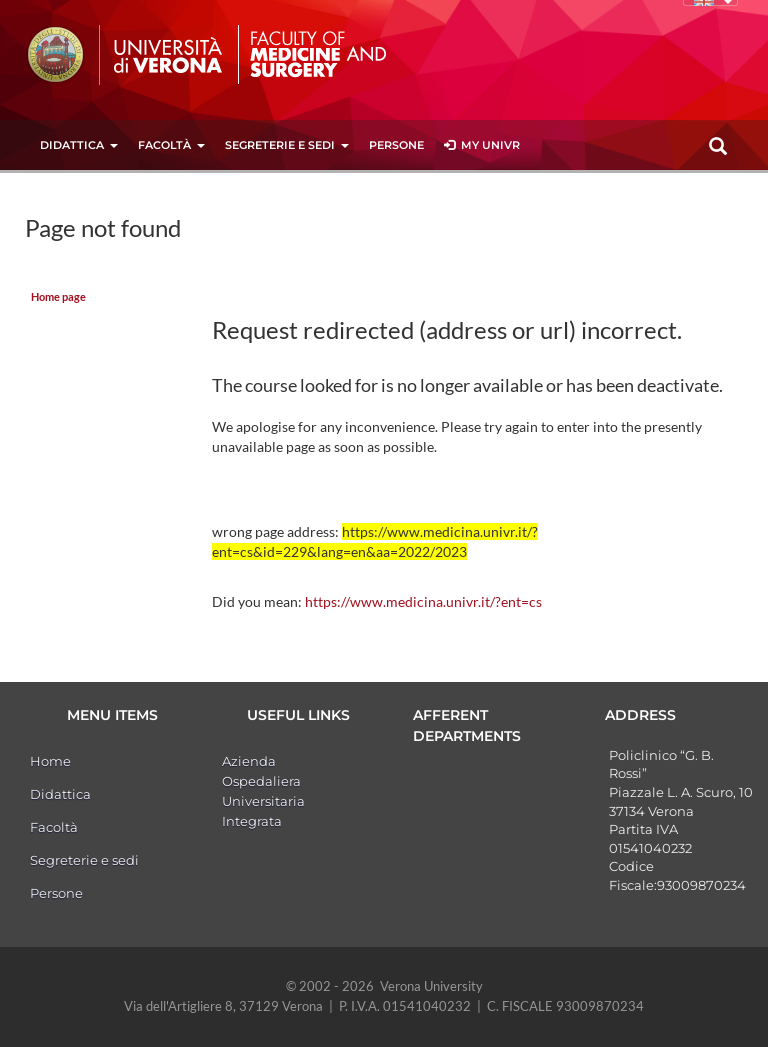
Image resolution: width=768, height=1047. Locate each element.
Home (50, 761)
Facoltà (171, 145)
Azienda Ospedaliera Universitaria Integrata (263, 791)
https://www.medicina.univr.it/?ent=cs (423, 601)
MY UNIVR (482, 145)
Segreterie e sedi (287, 145)
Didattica (79, 145)
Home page (58, 297)
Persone (396, 145)
